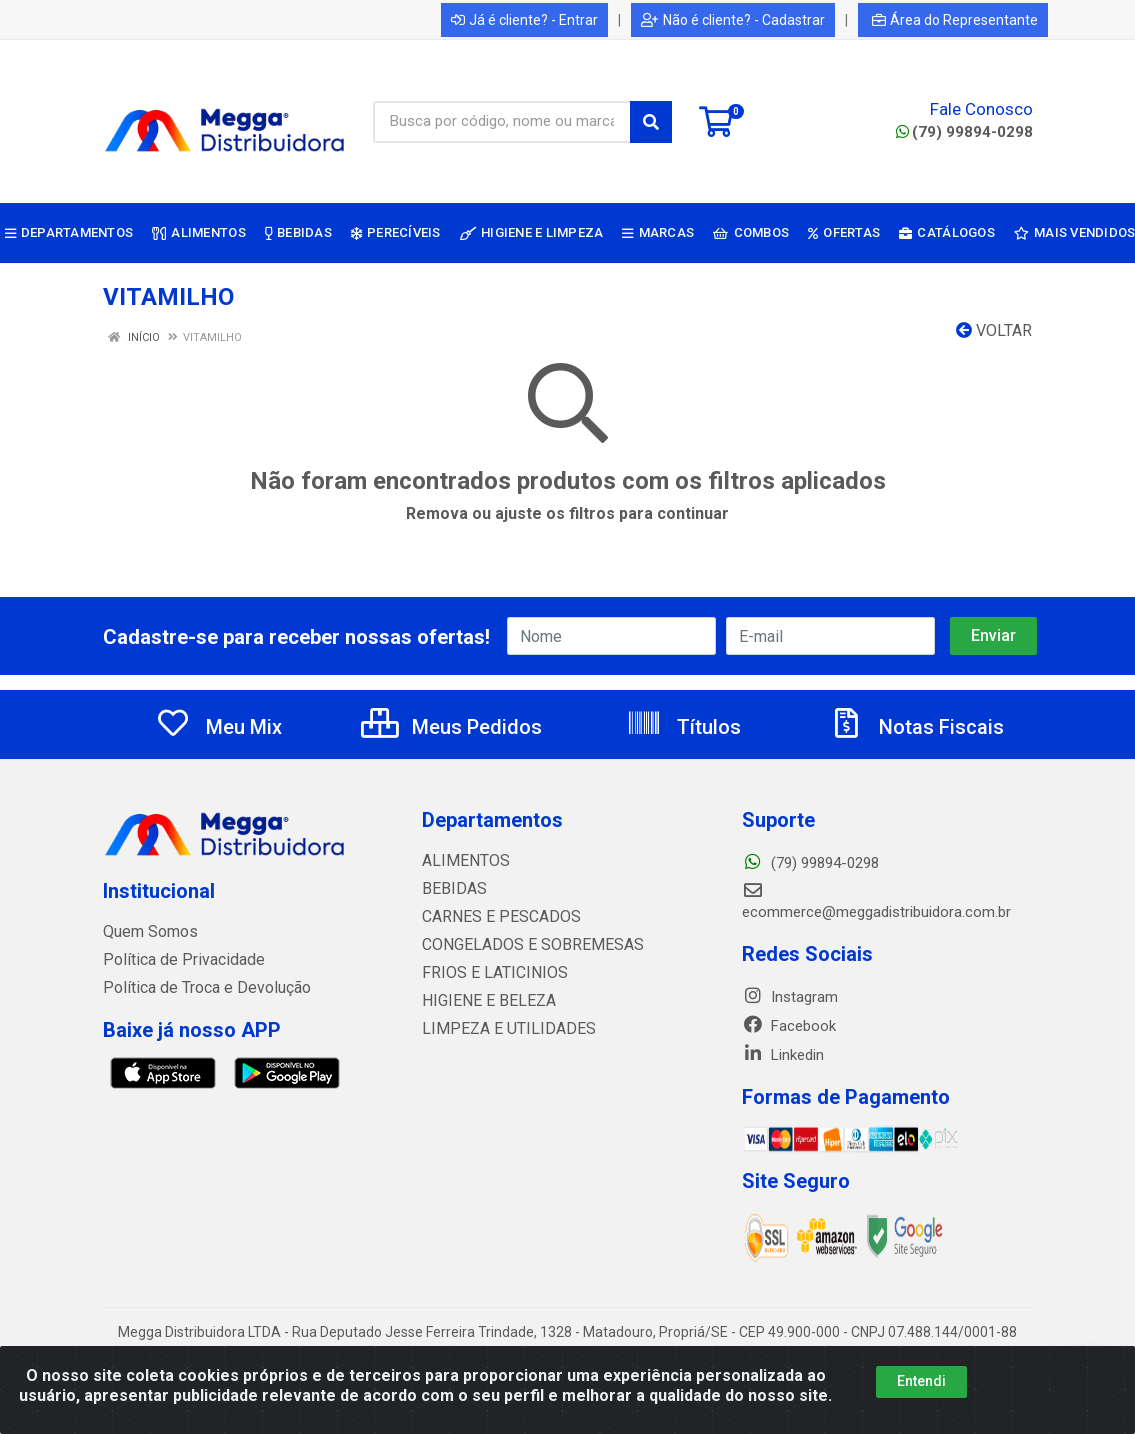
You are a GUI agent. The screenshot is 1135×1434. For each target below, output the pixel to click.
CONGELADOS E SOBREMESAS (523, 945)
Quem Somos (148, 932)
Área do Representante (955, 20)
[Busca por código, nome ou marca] (502, 122)
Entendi (921, 1381)
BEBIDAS (451, 889)
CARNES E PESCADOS (495, 917)
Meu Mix (218, 727)
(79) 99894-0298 (964, 132)
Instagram (790, 997)
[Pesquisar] (651, 122)
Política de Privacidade (176, 960)
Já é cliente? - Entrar (524, 20)
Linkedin (783, 1055)
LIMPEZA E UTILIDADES (500, 1029)
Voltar (994, 330)
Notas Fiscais (916, 727)
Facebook (789, 1026)
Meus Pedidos (451, 727)
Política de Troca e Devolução (200, 988)
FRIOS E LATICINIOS (488, 973)
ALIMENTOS (462, 861)
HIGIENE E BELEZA (483, 1001)
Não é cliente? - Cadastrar (733, 20)
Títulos (683, 727)
